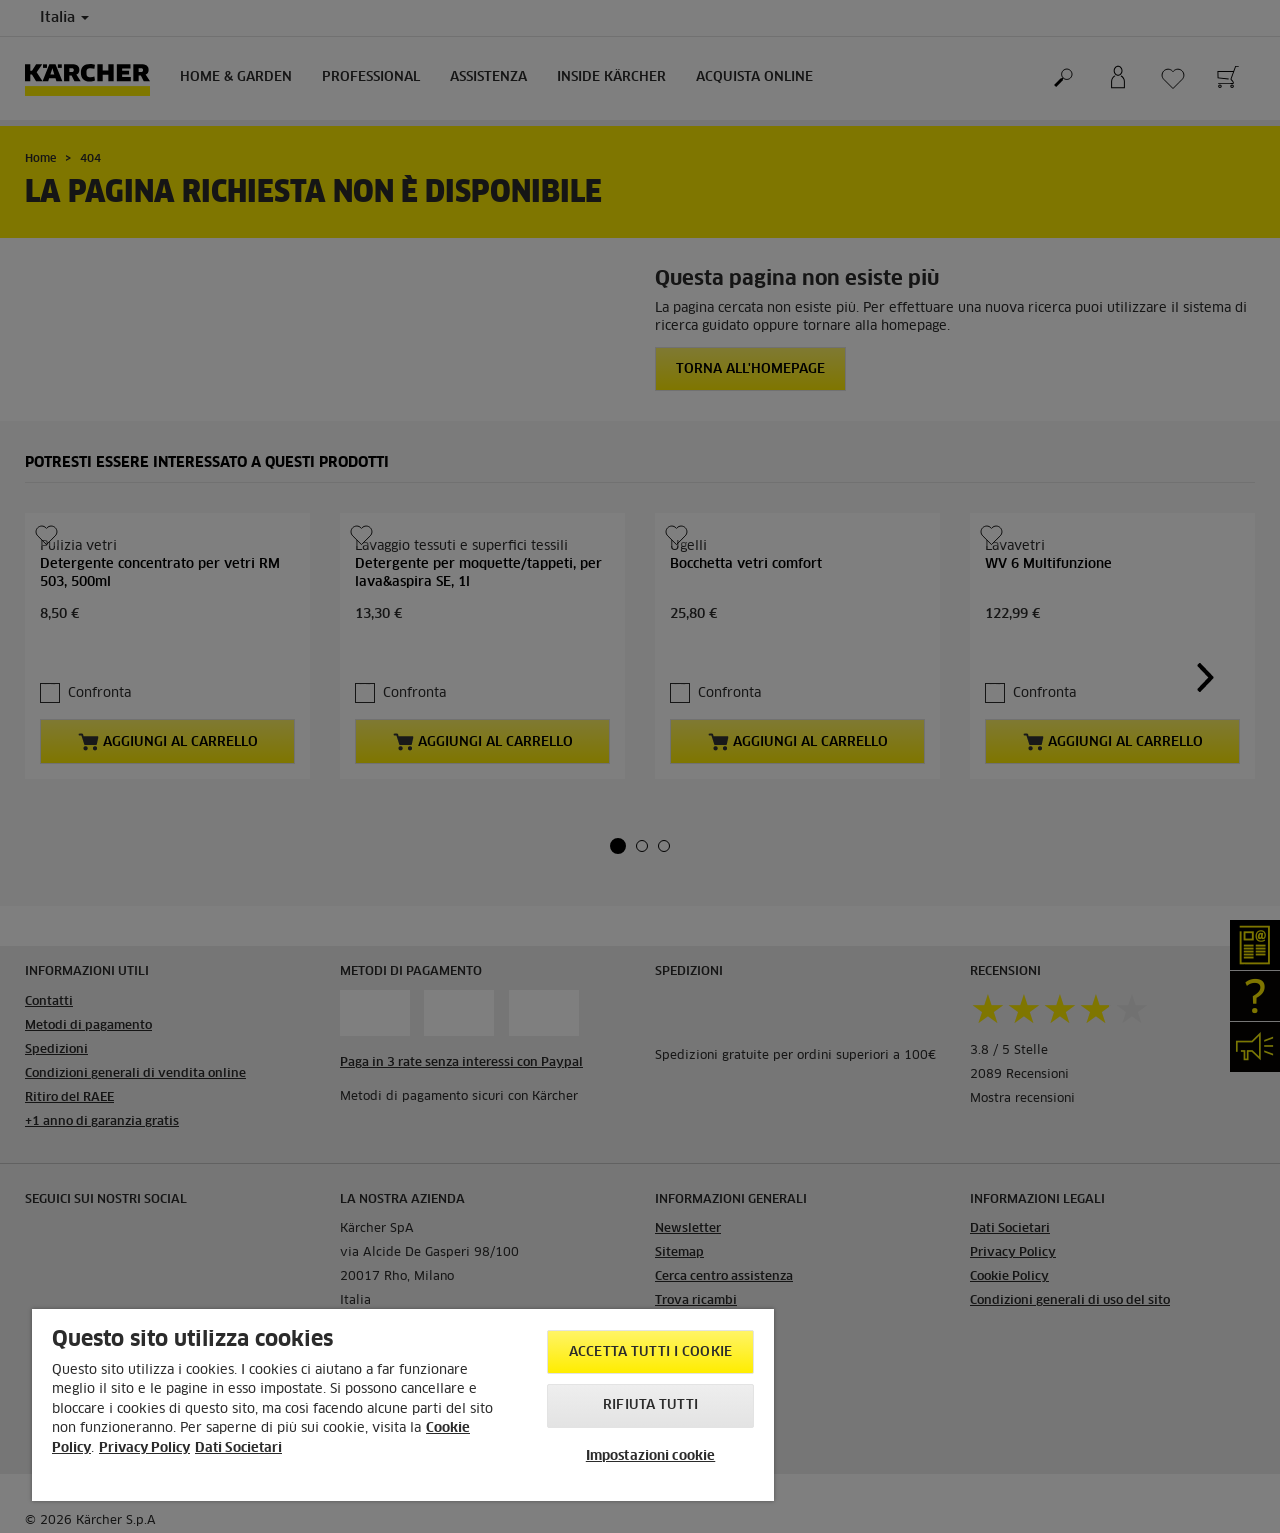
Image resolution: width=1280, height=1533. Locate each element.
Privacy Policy (144, 1448)
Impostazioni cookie (650, 1456)
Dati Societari (238, 1448)
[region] (403, 1405)
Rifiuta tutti (650, 1405)
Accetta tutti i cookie (650, 1352)
